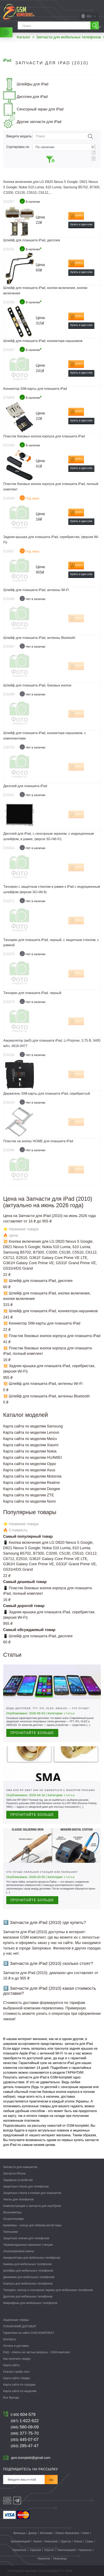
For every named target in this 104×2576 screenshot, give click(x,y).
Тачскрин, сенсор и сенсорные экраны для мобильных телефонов (48, 2290)
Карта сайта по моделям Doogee (31, 1489)
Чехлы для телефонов (18, 2199)
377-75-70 (25, 2433)
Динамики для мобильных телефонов (28, 2277)
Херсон (49, 2550)
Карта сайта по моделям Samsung (33, 1426)
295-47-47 (25, 2445)
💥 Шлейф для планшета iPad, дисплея (37, 1281)
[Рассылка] (24, 2479)
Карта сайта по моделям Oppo (29, 1464)
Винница (19, 2533)
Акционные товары (16, 2319)
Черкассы (85, 2550)
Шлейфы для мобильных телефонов (28, 2270)
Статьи (69, 1713)
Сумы (89, 2541)
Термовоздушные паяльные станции (28, 2244)
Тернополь (19, 2550)
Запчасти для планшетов (20, 2167)
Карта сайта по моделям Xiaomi (30, 1445)
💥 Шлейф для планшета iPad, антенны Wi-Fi (43, 1384)
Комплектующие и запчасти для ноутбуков (32, 2205)
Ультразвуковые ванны (18, 2251)
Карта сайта (11, 2365)
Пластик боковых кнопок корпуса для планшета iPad (44, 436)
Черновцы (60, 2558)
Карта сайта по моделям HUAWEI (32, 1457)
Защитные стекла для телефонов (26, 2186)
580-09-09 (25, 2427)
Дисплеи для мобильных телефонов (28, 2296)
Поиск (90, 136)
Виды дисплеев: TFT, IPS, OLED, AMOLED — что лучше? (48, 1708)
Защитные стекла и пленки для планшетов (32, 2193)
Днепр (32, 2533)
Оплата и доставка (16, 2345)
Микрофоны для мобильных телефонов (30, 2303)
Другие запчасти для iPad (39, 122)
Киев (85, 2533)
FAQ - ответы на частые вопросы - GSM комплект (36, 2352)
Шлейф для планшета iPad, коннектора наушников (42, 341)
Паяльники (10, 2231)
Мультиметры (12, 2212)
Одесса (66, 2541)
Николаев (51, 2541)
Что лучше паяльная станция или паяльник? (42, 1872)
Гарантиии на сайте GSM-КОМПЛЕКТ (28, 2332)
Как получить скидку (16, 2358)
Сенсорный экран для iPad (40, 109)
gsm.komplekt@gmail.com (30, 2457)
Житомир (46, 2533)
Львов (37, 2541)
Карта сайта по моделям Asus (29, 1470)
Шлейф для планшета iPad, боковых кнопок (37, 685)
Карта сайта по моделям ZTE (28, 1495)
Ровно (78, 2541)
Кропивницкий (20, 2541)
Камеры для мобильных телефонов (27, 2264)
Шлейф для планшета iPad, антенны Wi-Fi (36, 590)
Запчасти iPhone (14, 2173)
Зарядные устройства (18, 2180)
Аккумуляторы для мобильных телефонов (31, 2257)
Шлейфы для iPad (32, 84)
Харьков (35, 2550)
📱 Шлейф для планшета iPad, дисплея (37, 1636)
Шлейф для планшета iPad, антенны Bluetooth (39, 638)
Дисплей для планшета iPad (25, 786)
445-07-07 (25, 2439)
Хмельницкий (66, 2550)
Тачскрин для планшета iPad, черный (32, 993)
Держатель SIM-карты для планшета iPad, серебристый (46, 1093)
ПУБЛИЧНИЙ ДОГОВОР (19, 2326)
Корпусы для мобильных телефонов (27, 2283)
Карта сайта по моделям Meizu (30, 1439)
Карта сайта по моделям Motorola (32, 1476)
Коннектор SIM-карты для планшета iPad (35, 388)
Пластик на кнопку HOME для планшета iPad (38, 1141)
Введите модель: (18, 136)
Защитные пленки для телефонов (26, 2238)
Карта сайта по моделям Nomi (29, 1501)
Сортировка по (17, 147)
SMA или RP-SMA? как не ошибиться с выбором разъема (50, 1790)
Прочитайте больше (32, 1733)
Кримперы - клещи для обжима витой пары (32, 2225)
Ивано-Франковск (67, 2533)
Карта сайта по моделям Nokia (30, 1451)
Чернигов (43, 2558)
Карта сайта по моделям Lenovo (31, 1432)
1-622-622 (25, 2420)
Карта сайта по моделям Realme (31, 1483)
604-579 (23, 2414)
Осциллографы (13, 2218)
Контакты (9, 2339)
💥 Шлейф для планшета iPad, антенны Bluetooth (46, 1396)
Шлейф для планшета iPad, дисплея (31, 240)
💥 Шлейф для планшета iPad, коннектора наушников (50, 1311)
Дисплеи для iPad (32, 97)
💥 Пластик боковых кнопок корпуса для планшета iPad (51, 1336)
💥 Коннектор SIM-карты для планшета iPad (41, 1323)
